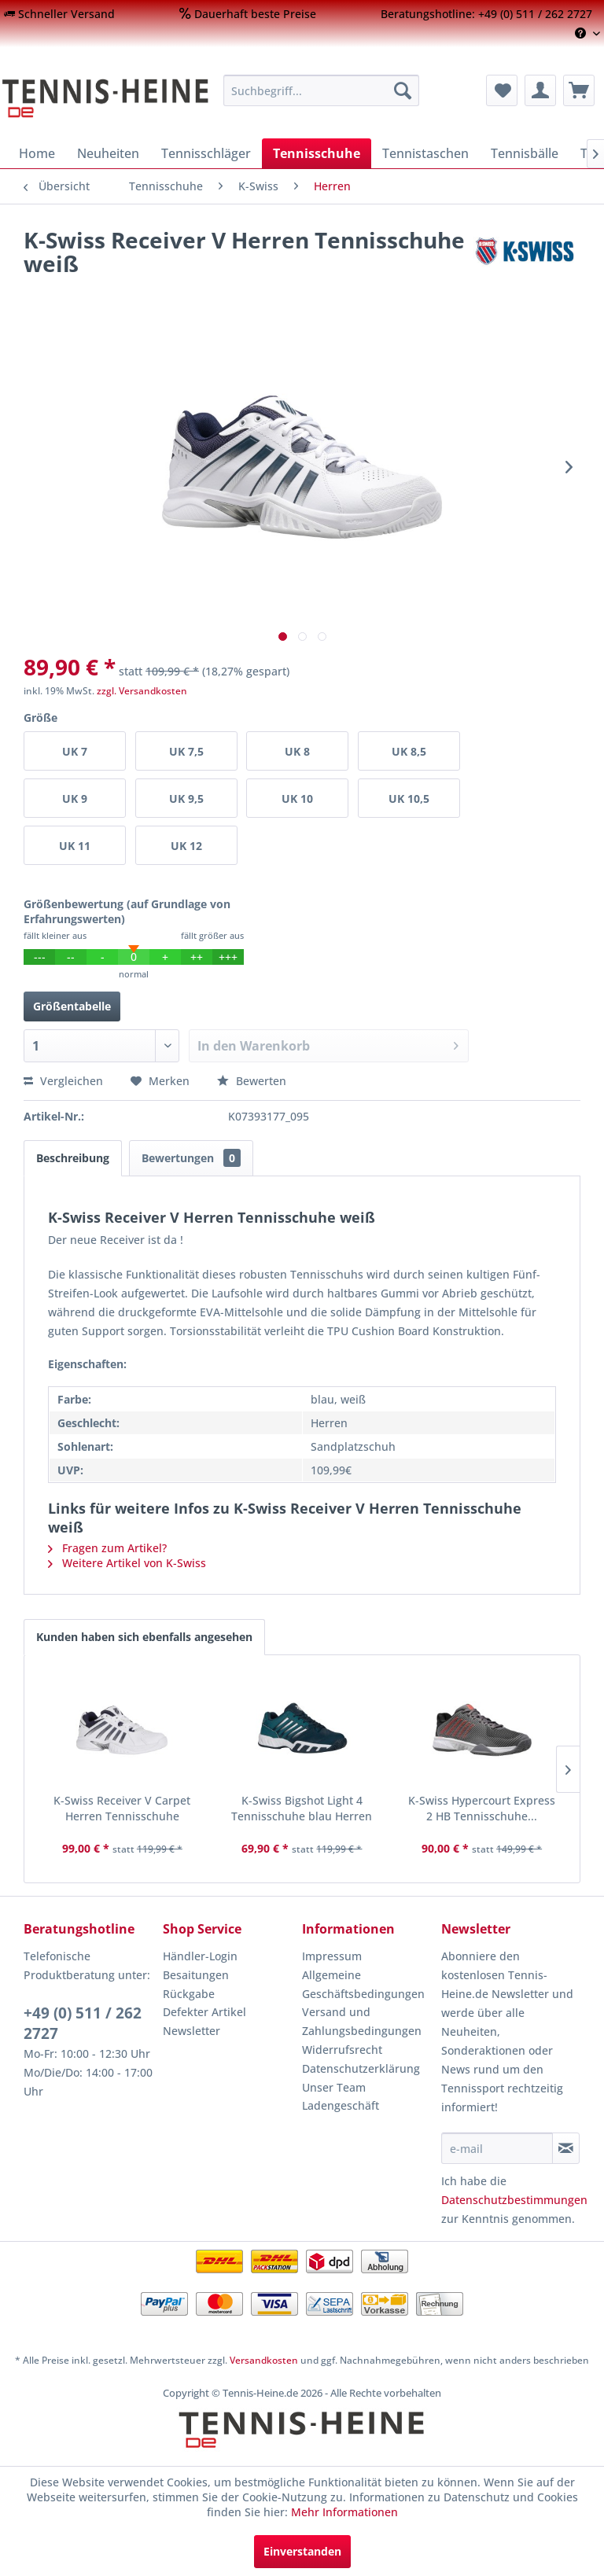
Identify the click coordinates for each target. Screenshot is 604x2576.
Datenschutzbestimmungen (514, 2199)
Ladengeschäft (340, 2105)
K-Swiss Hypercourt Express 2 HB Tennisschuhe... (481, 1808)
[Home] (37, 153)
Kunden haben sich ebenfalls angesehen (144, 1636)
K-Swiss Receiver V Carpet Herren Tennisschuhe (121, 1808)
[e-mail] (497, 2148)
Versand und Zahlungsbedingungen (362, 2021)
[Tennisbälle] (524, 153)
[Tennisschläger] (206, 153)
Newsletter (191, 2030)
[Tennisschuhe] (316, 153)
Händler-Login (200, 1956)
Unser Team (334, 2087)
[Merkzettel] (501, 90)
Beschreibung (72, 1157)
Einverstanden (302, 2551)
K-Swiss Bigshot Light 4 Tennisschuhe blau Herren (301, 1808)
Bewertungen (191, 1158)
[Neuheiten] (108, 153)
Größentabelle (72, 1006)
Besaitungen (196, 1974)
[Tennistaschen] (425, 153)
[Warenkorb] (579, 90)
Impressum (332, 1956)
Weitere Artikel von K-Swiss (127, 1562)
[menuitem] (59, 14)
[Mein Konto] (540, 90)
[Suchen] (402, 90)
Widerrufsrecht (342, 2049)
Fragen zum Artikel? (107, 1547)
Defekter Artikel (204, 2011)
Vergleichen (63, 1080)
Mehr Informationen (344, 2511)
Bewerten (251, 1080)
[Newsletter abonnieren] (566, 2148)
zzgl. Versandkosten (142, 690)
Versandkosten (264, 2360)
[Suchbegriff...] (321, 90)
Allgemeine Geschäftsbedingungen (363, 1984)
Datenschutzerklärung (361, 2068)
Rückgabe (189, 1993)
